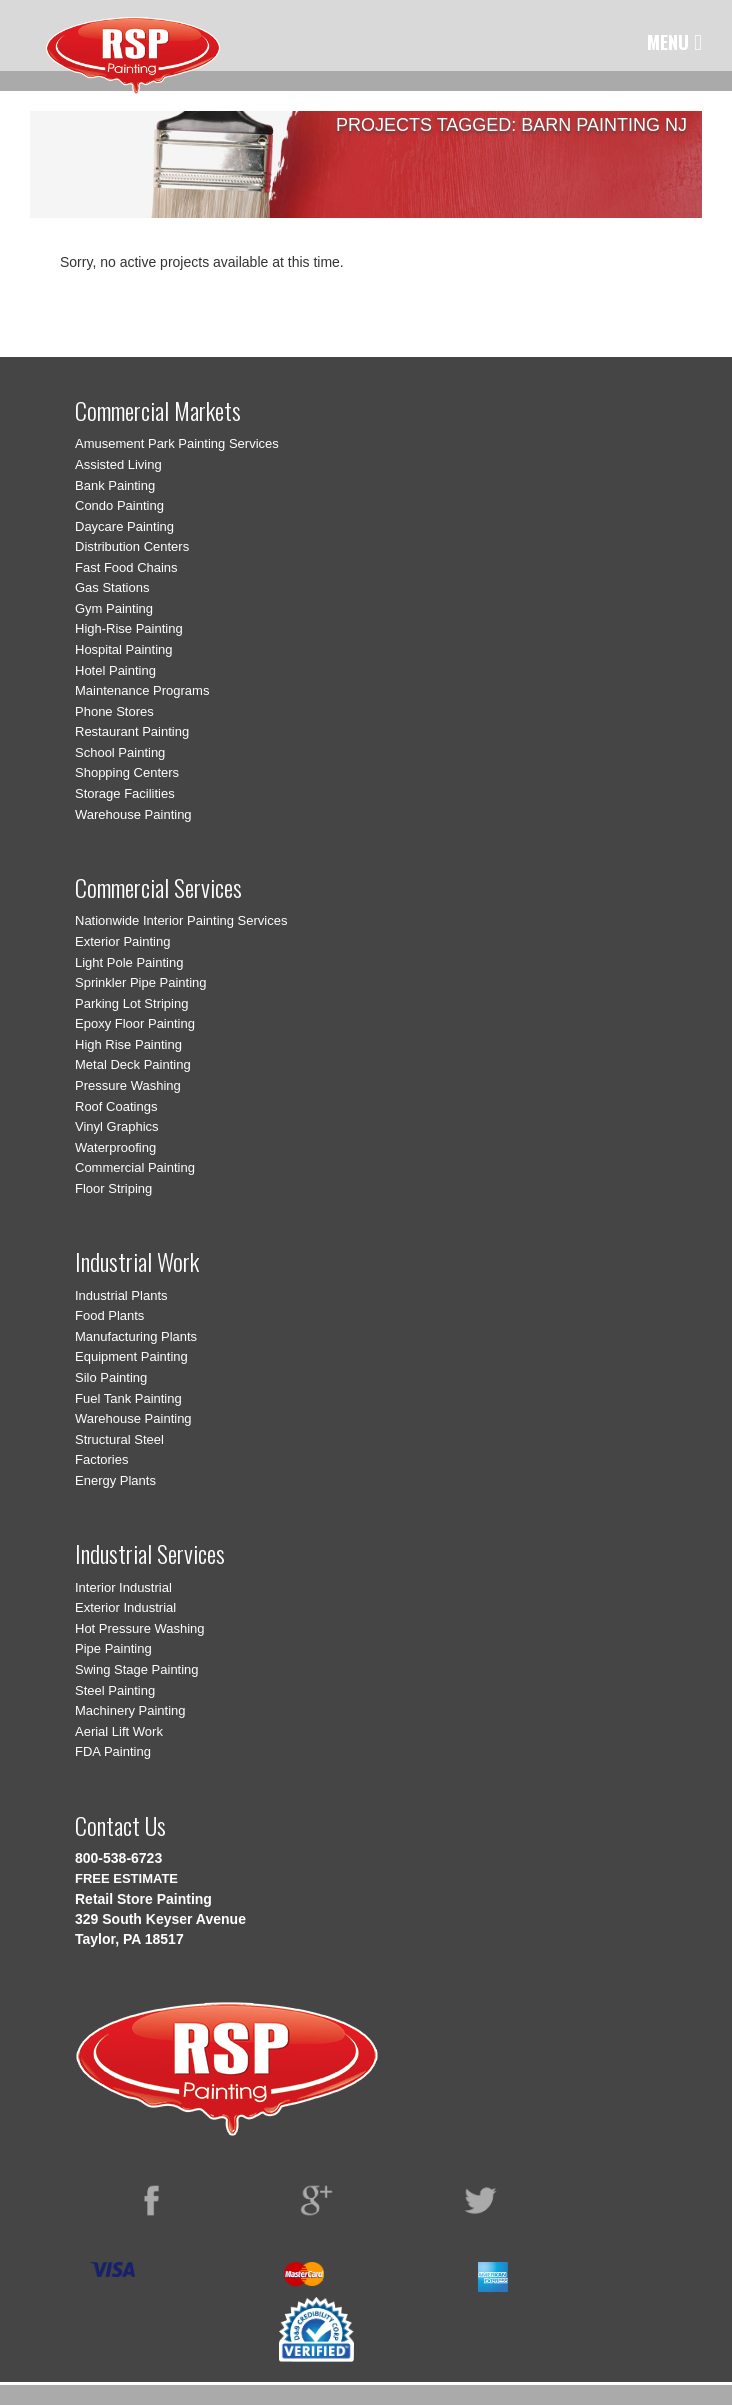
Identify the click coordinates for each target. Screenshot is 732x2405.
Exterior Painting (122, 941)
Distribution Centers (132, 546)
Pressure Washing (128, 1085)
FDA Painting (113, 1751)
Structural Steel (119, 1439)
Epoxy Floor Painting (135, 1023)
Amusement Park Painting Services (177, 443)
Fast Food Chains (126, 567)
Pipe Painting (113, 1648)
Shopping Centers (127, 772)
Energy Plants (115, 1480)
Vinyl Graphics (117, 1126)
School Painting (120, 752)
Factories (101, 1459)
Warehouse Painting (133, 814)
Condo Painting (119, 505)
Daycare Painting (124, 526)
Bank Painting (115, 485)
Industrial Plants (121, 1295)
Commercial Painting (135, 1167)
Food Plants (109, 1315)
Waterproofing (115, 1147)
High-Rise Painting (129, 628)
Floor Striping (113, 1188)
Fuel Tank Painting (128, 1398)
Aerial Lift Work (119, 1731)
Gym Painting (114, 608)
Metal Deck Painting (133, 1064)
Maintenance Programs (142, 690)
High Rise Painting (128, 1044)
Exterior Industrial (125, 1607)
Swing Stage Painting (137, 1669)
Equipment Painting (131, 1356)
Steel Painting (115, 1690)
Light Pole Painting (129, 962)
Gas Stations (112, 587)
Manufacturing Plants (136, 1336)
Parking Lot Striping (131, 1003)
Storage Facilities (125, 793)
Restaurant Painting (132, 731)
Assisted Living (118, 464)
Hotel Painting (115, 670)
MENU (674, 42)
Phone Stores (114, 711)
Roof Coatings (116, 1106)
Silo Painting (111, 1377)
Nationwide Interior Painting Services (181, 920)
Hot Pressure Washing (140, 1628)
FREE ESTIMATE (126, 1878)
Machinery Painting (130, 1710)
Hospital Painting (124, 649)
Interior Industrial (123, 1587)
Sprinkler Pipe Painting (141, 982)
